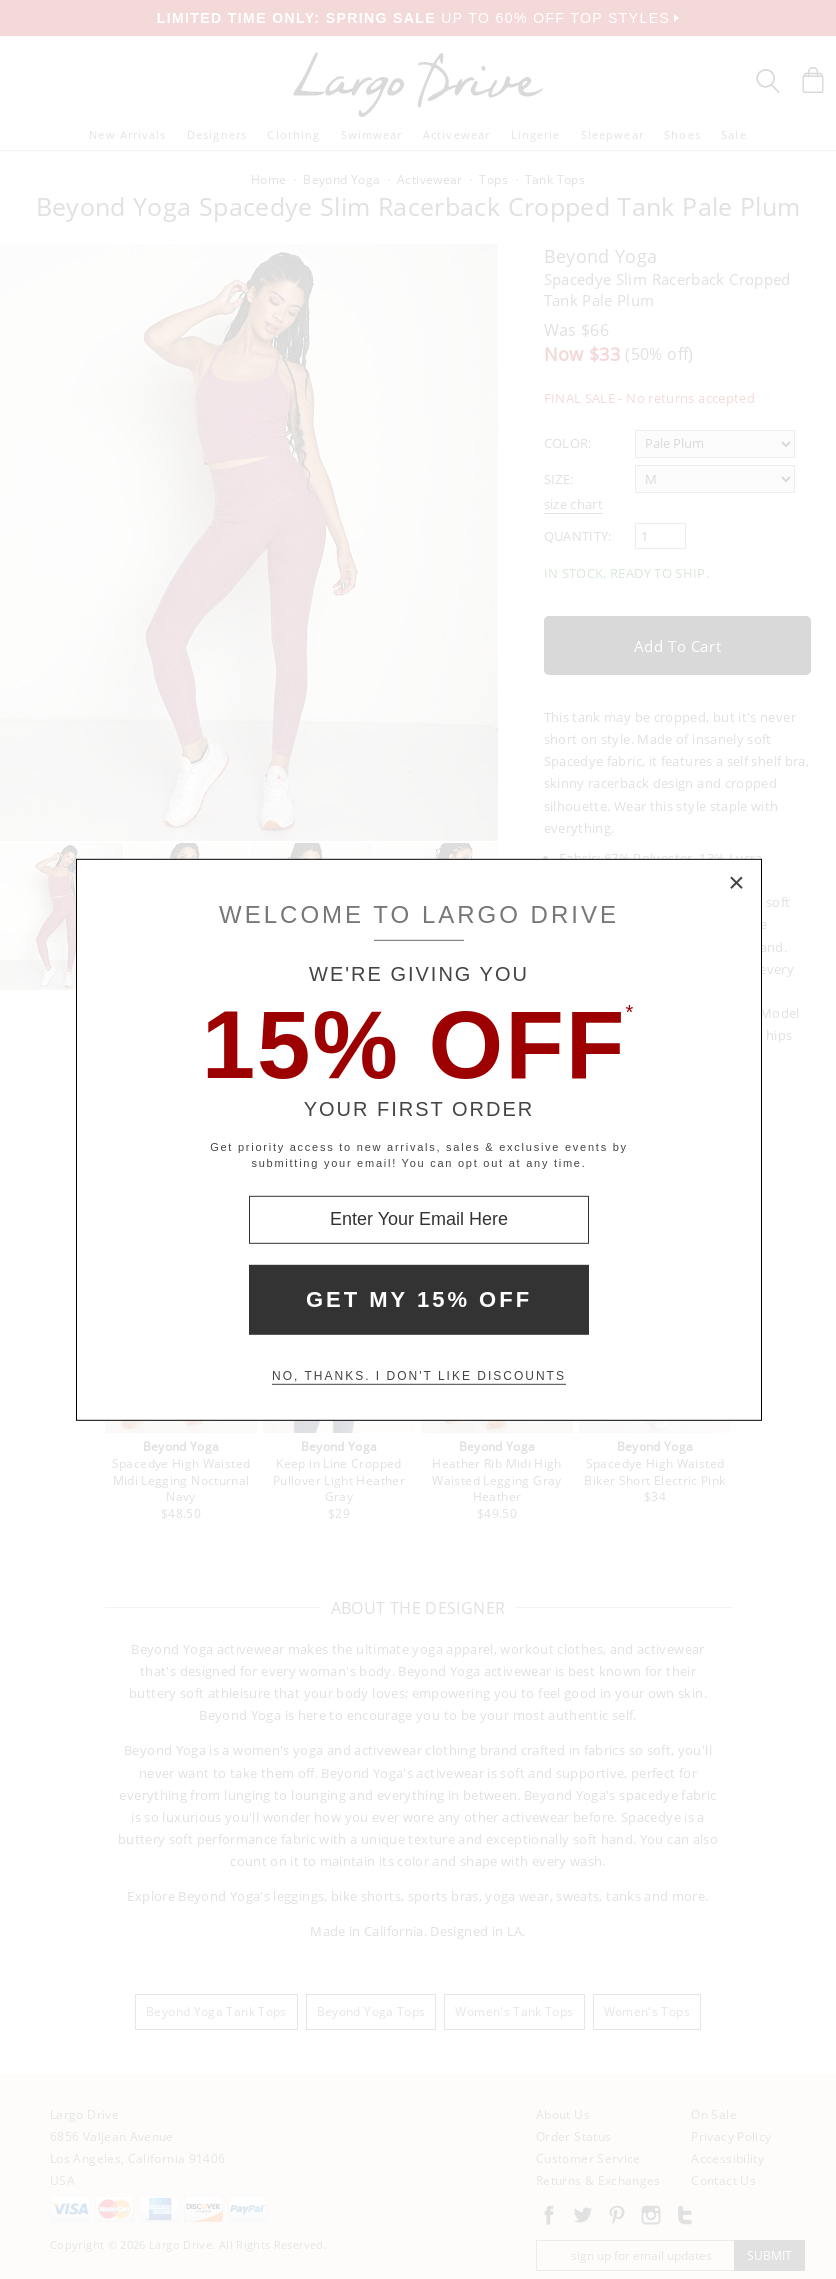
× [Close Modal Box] (737, 883)
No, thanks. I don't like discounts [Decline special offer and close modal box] (419, 1376)
